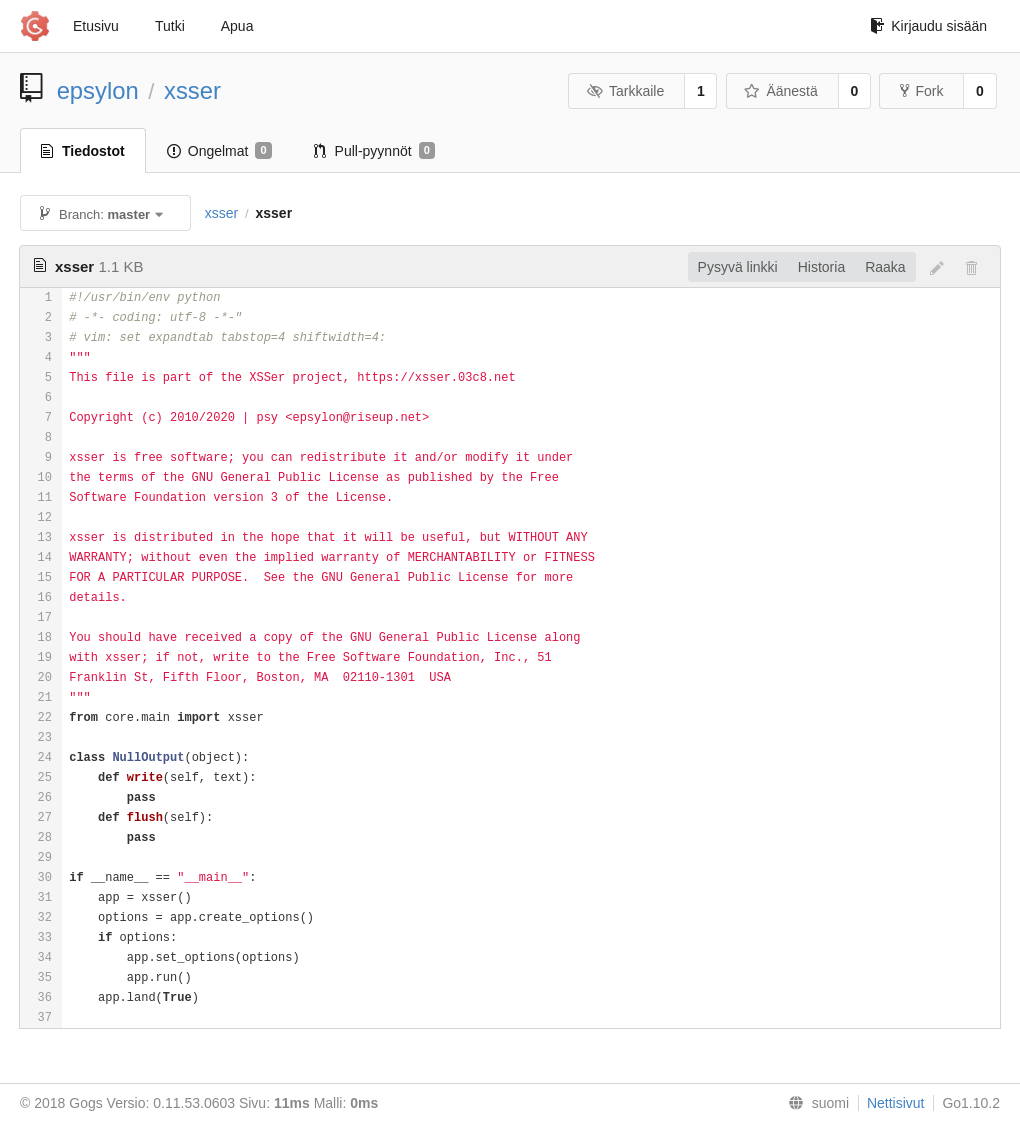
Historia (821, 267)
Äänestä (781, 91)
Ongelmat (219, 151)
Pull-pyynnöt (374, 151)
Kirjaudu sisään (928, 26)
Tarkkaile (625, 91)
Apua (237, 26)
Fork (921, 91)
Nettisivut (896, 1103)
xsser (192, 90)
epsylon (98, 90)
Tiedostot (83, 151)
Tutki (170, 26)
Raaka (885, 267)
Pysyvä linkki (738, 267)
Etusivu (96, 26)
